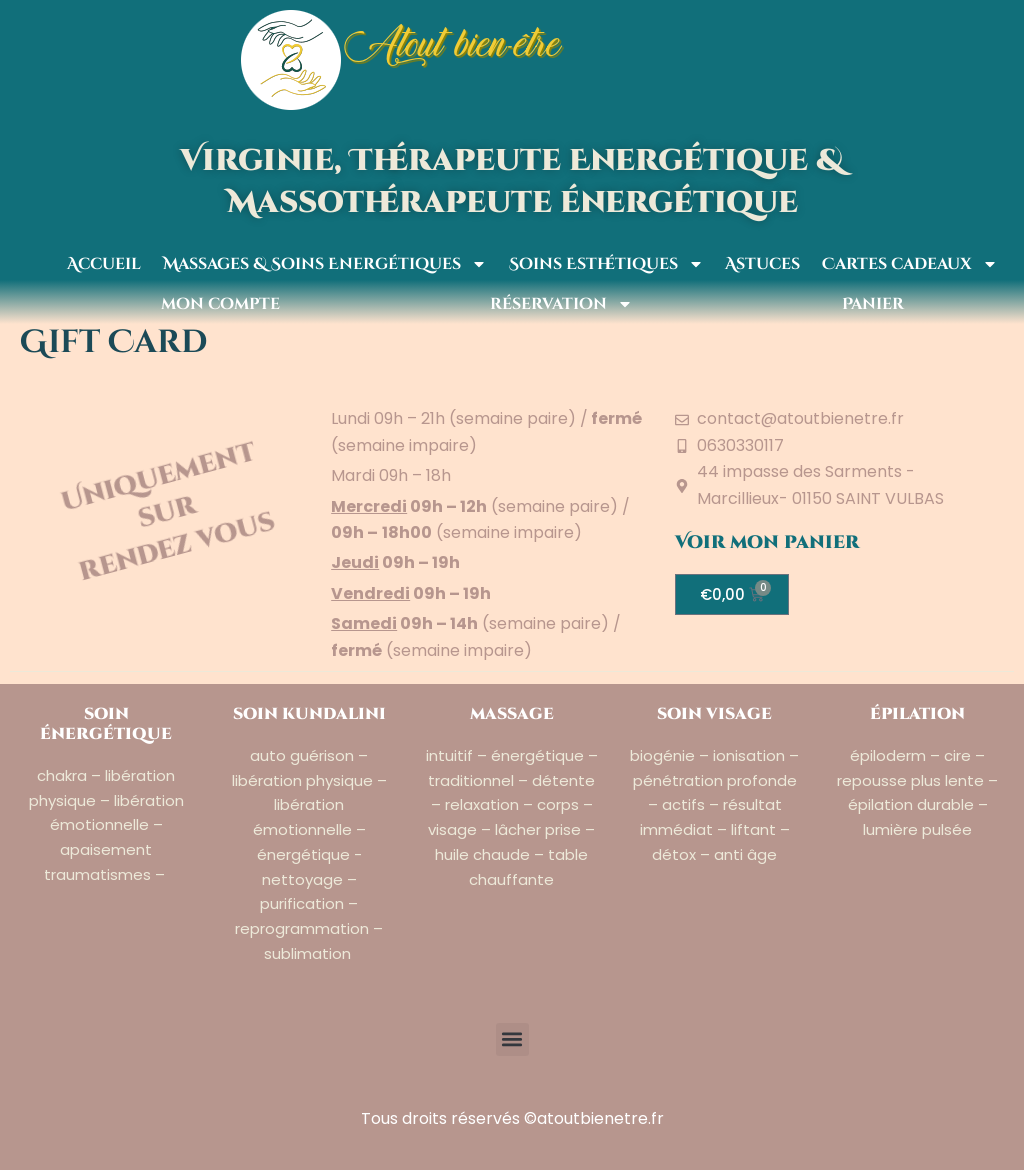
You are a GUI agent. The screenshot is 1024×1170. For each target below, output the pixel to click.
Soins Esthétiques (601, 264)
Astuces (757, 264)
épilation (917, 714)
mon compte (215, 304)
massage (512, 714)
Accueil (99, 264)
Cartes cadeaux (905, 264)
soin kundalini (309, 714)
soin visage (714, 714)
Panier (868, 304)
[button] (512, 1039)
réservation (556, 304)
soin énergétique (106, 724)
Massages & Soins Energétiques (320, 264)
